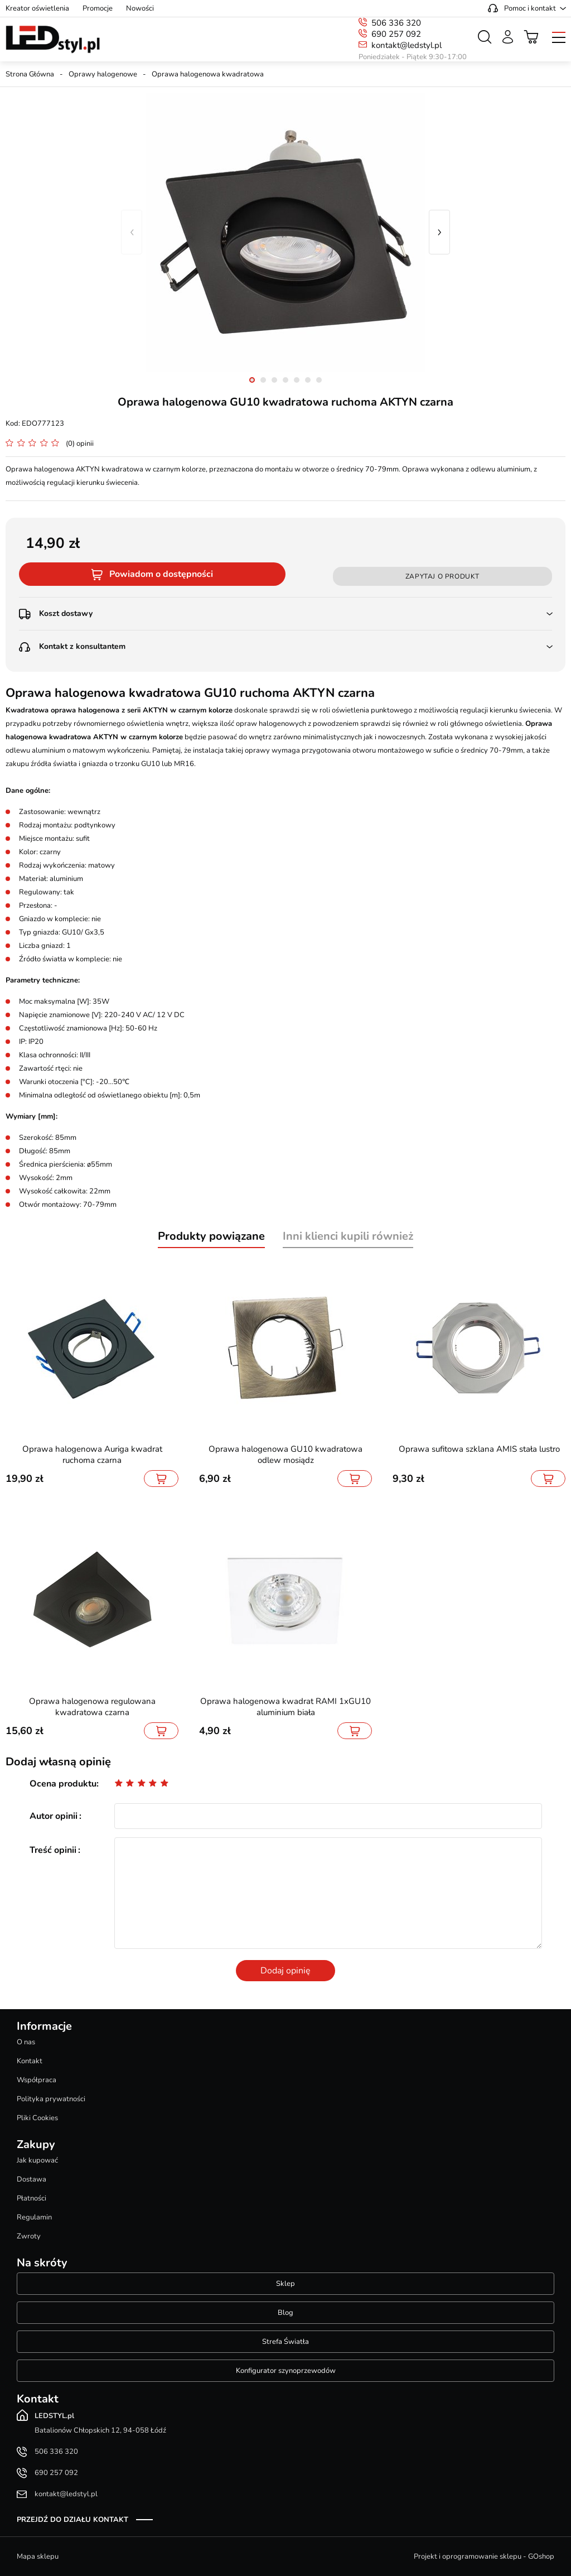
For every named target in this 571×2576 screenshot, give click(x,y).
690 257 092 (396, 34)
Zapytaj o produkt (442, 576)
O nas (26, 2042)
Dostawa (31, 2179)
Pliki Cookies (37, 2118)
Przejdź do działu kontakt (72, 2520)
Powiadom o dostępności (161, 574)
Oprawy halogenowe (103, 74)
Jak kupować (37, 2160)
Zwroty (29, 2236)
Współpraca (36, 2080)
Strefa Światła (285, 2342)
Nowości (140, 8)
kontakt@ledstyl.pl (406, 45)
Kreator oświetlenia (37, 8)
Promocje (98, 8)
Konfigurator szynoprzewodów (286, 2371)
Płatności (31, 2198)
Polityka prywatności (51, 2099)
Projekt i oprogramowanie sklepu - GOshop (484, 2556)
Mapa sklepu (38, 2556)
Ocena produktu (63, 1784)
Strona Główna (30, 74)
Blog (285, 2313)
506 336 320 (396, 22)
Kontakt (29, 2061)
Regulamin (34, 2217)
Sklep (285, 2284)
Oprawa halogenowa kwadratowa (208, 74)
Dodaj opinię (285, 1970)
